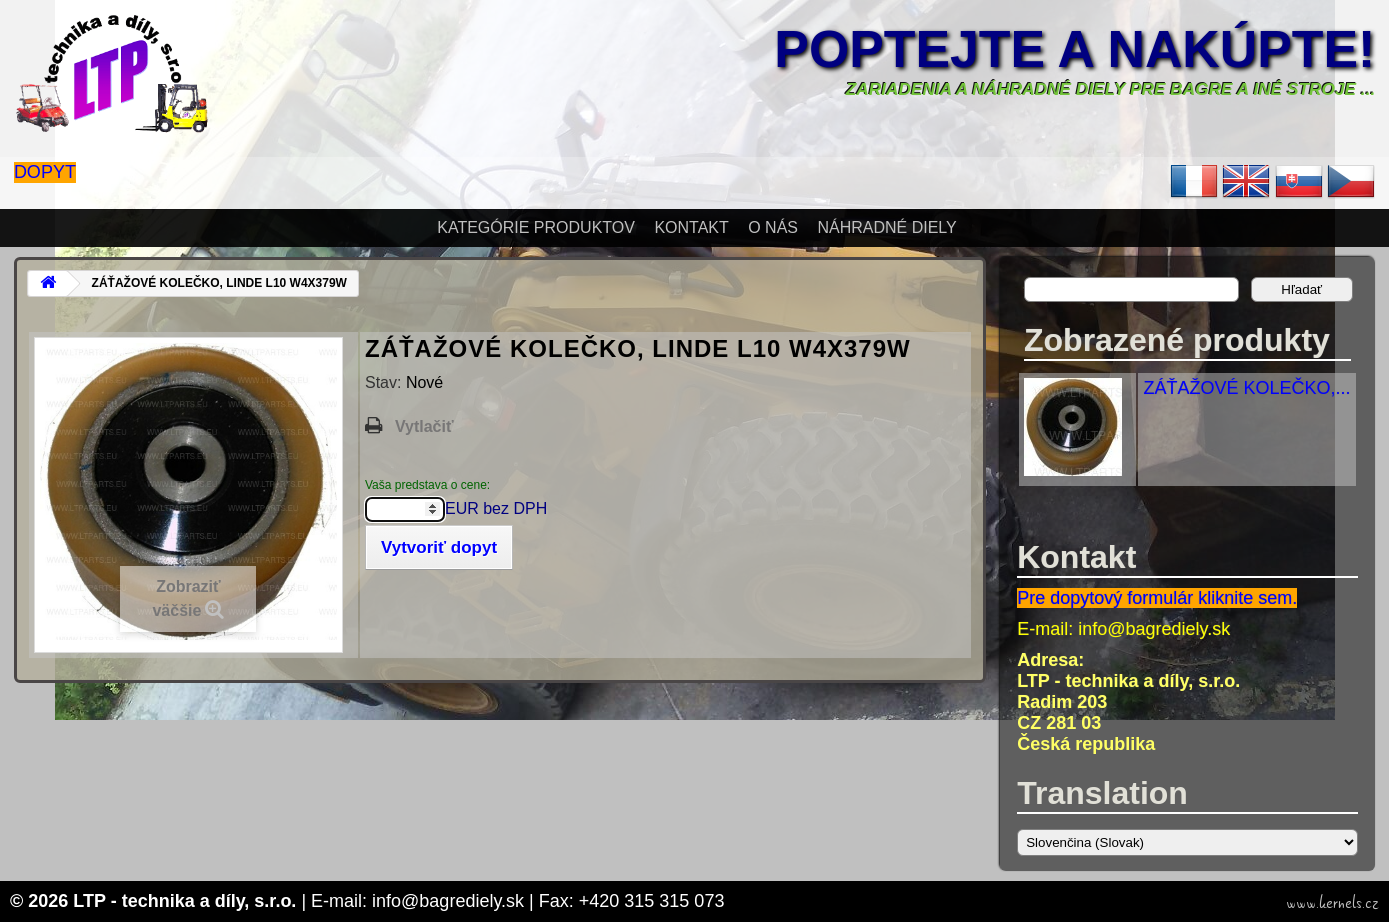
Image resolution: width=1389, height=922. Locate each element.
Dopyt (45, 172)
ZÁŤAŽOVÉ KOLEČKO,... (1246, 388)
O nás (773, 227)
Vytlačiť (424, 426)
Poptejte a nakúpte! (1074, 49)
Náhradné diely (886, 227)
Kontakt (691, 227)
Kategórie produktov (536, 227)
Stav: (385, 382)
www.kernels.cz (1332, 903)
